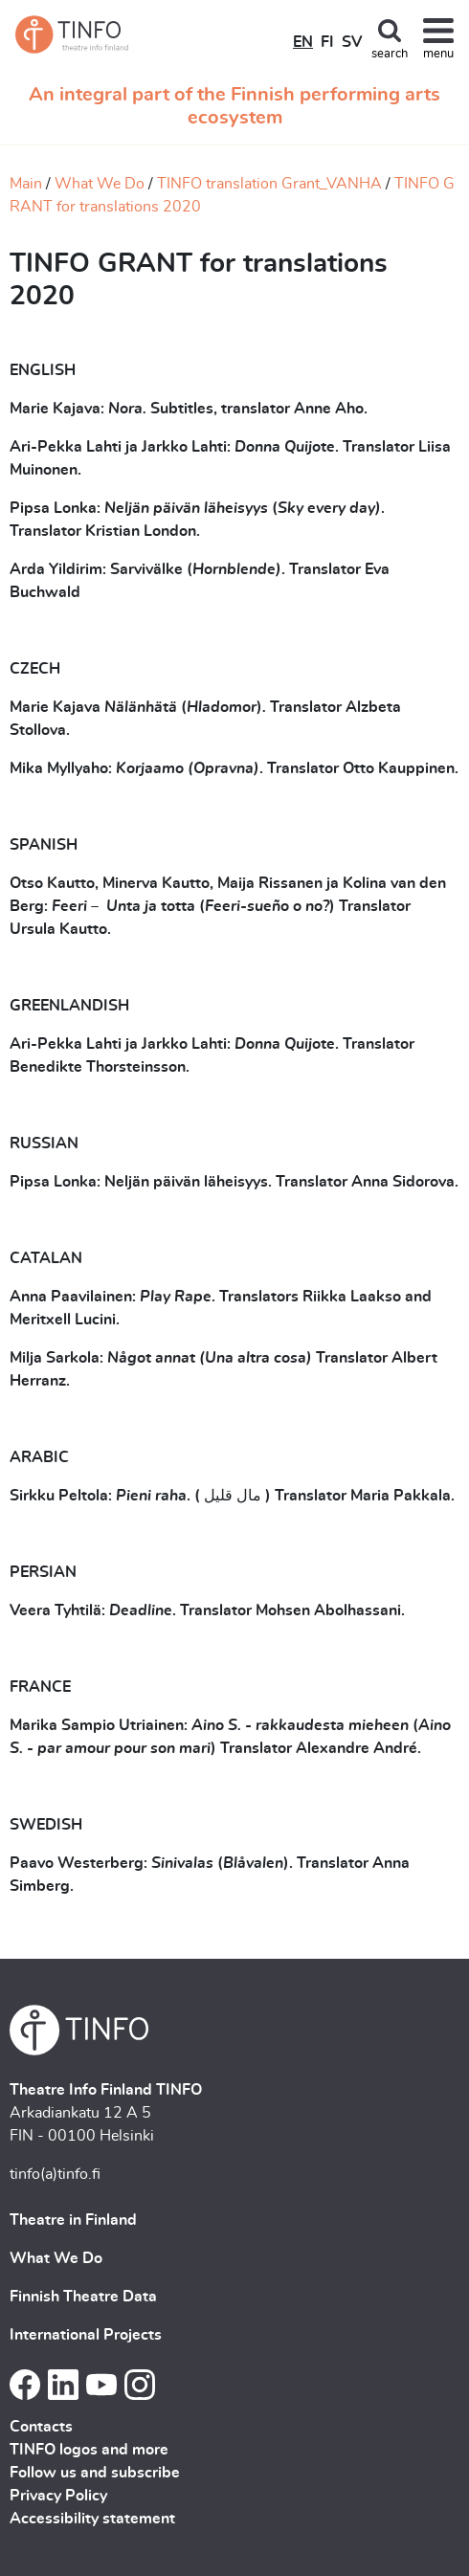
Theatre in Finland (73, 2220)
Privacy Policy (58, 2495)
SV (352, 42)
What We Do (100, 183)
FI (327, 42)
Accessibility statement (92, 2518)
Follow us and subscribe (95, 2472)
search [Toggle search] (389, 54)
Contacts (41, 2426)
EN (303, 42)
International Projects (86, 2335)
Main (26, 183)
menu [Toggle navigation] (438, 54)
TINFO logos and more (89, 2449)
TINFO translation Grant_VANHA (269, 183)
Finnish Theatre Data (83, 2296)
